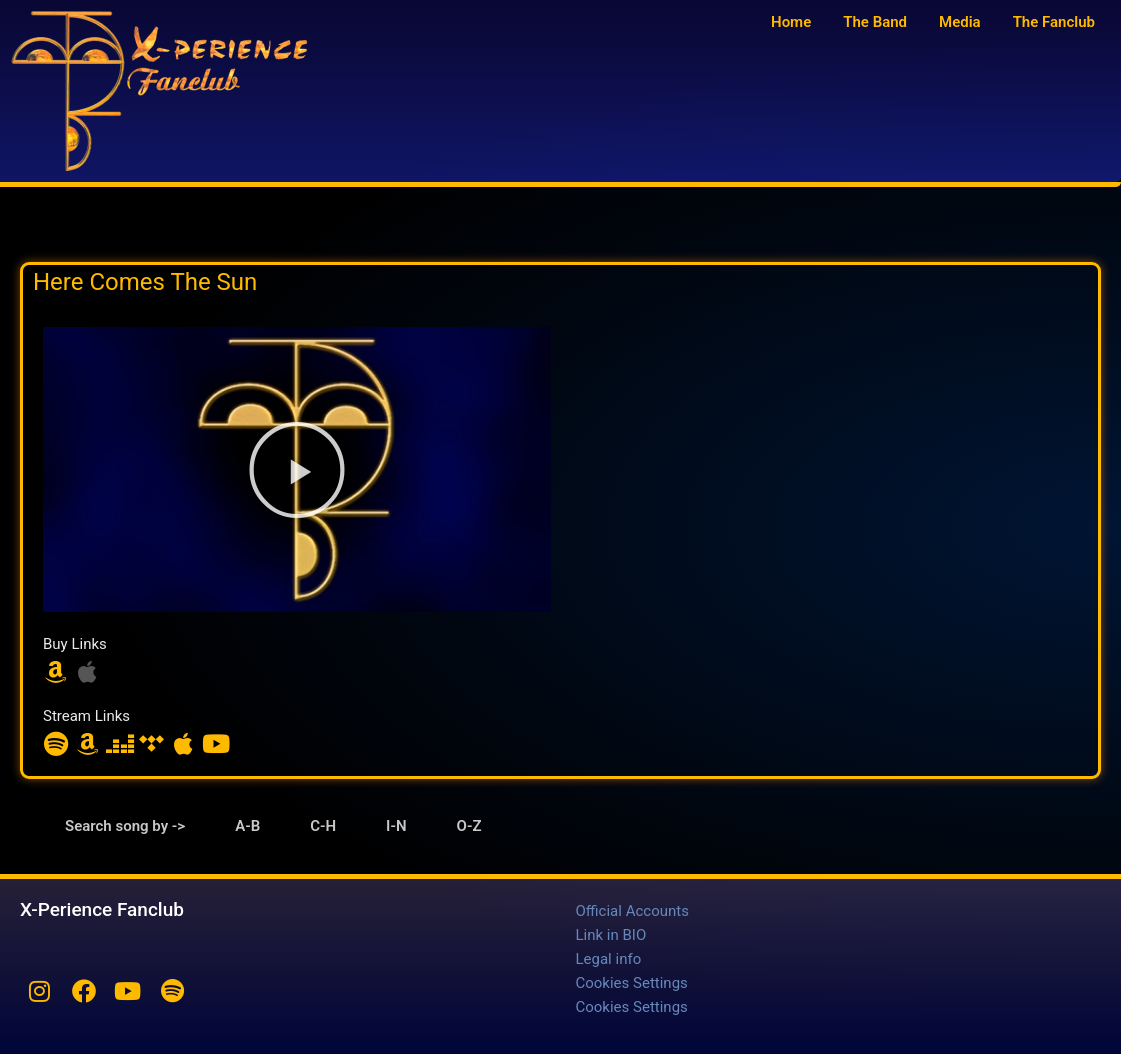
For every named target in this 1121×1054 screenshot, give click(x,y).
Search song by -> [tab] (125, 826)
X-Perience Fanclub (102, 909)
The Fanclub (1054, 22)
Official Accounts (632, 911)
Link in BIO (611, 935)
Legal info (609, 959)
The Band (875, 22)
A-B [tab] (247, 826)
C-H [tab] (323, 826)
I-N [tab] (396, 826)
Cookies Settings (632, 983)
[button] (297, 470)
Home (791, 22)
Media (960, 22)
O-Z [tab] (469, 826)
